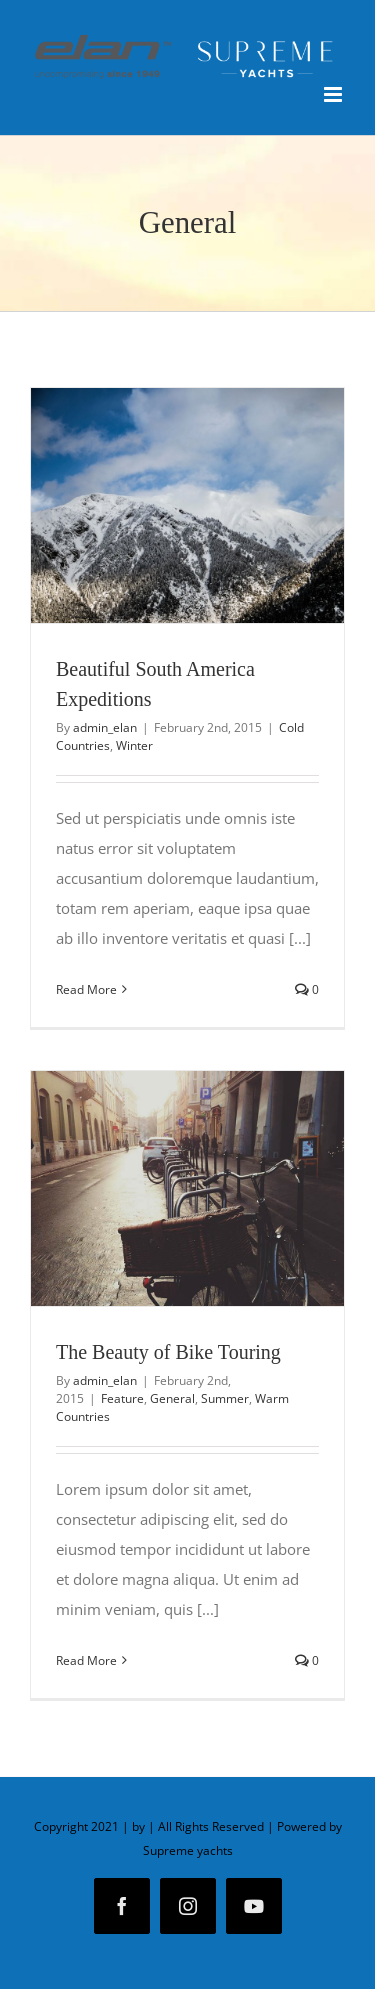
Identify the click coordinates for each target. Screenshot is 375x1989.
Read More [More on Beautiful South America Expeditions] (86, 989)
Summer (225, 1398)
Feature (122, 1398)
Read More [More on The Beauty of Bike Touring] (86, 1660)
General (172, 1398)
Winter (134, 745)
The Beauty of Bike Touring (168, 1352)
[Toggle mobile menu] (334, 94)
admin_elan (105, 727)
